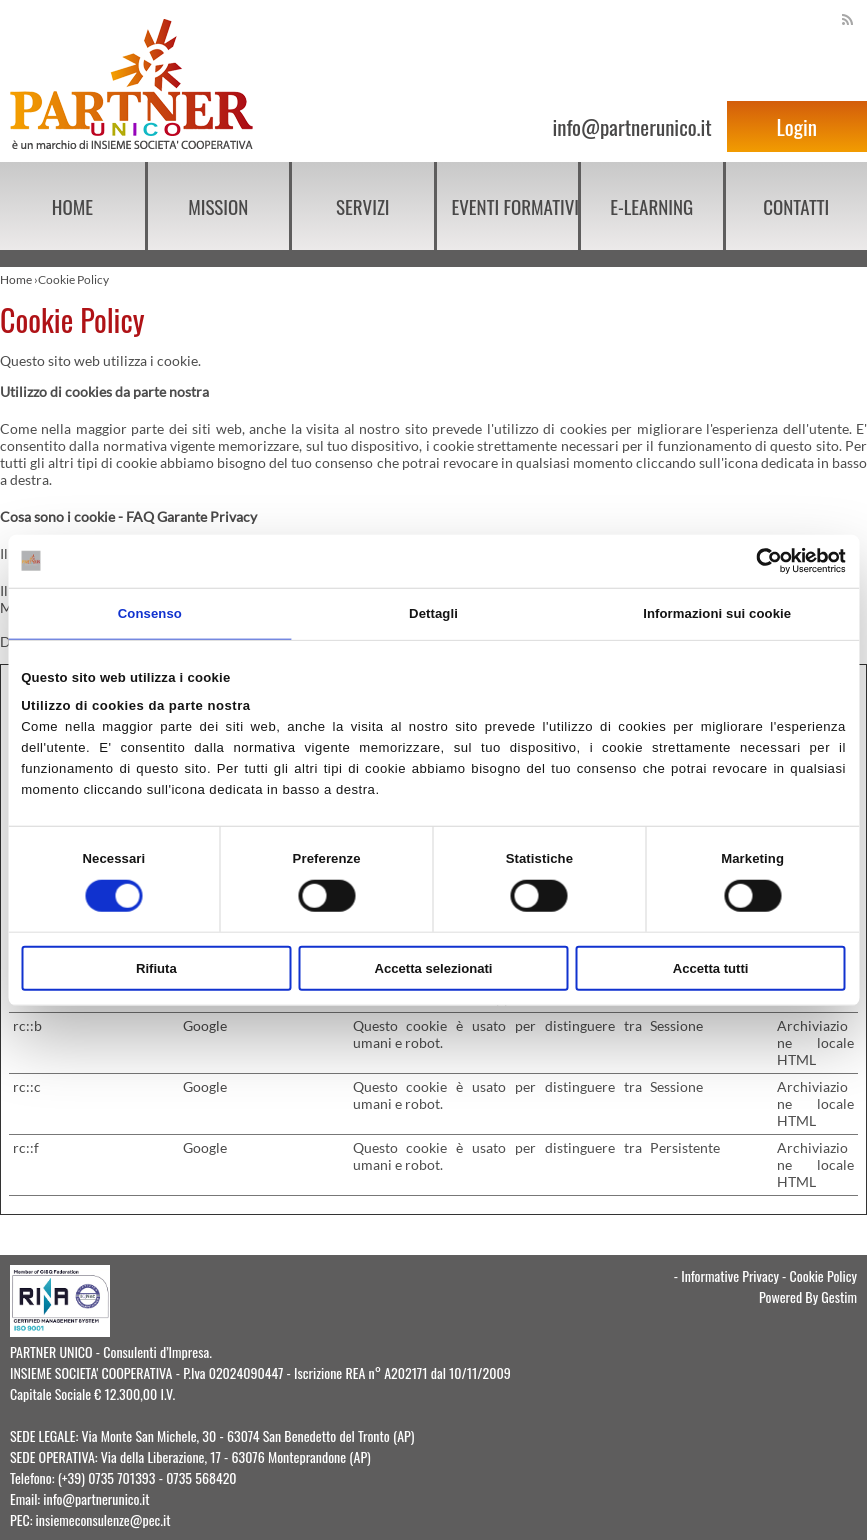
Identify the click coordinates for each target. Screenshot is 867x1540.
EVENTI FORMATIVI (515, 206)
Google (205, 1025)
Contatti (796, 206)
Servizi (362, 206)
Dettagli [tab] (433, 612)
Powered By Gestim (808, 1296)
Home (72, 206)
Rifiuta (156, 968)
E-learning (651, 206)
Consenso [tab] (150, 612)
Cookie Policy (823, 1275)
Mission (218, 206)
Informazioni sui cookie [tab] (717, 612)
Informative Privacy (730, 1275)
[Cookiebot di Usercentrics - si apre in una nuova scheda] (758, 561)
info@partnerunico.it (631, 126)
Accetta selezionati (433, 968)
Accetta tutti (711, 968)
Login (797, 126)
